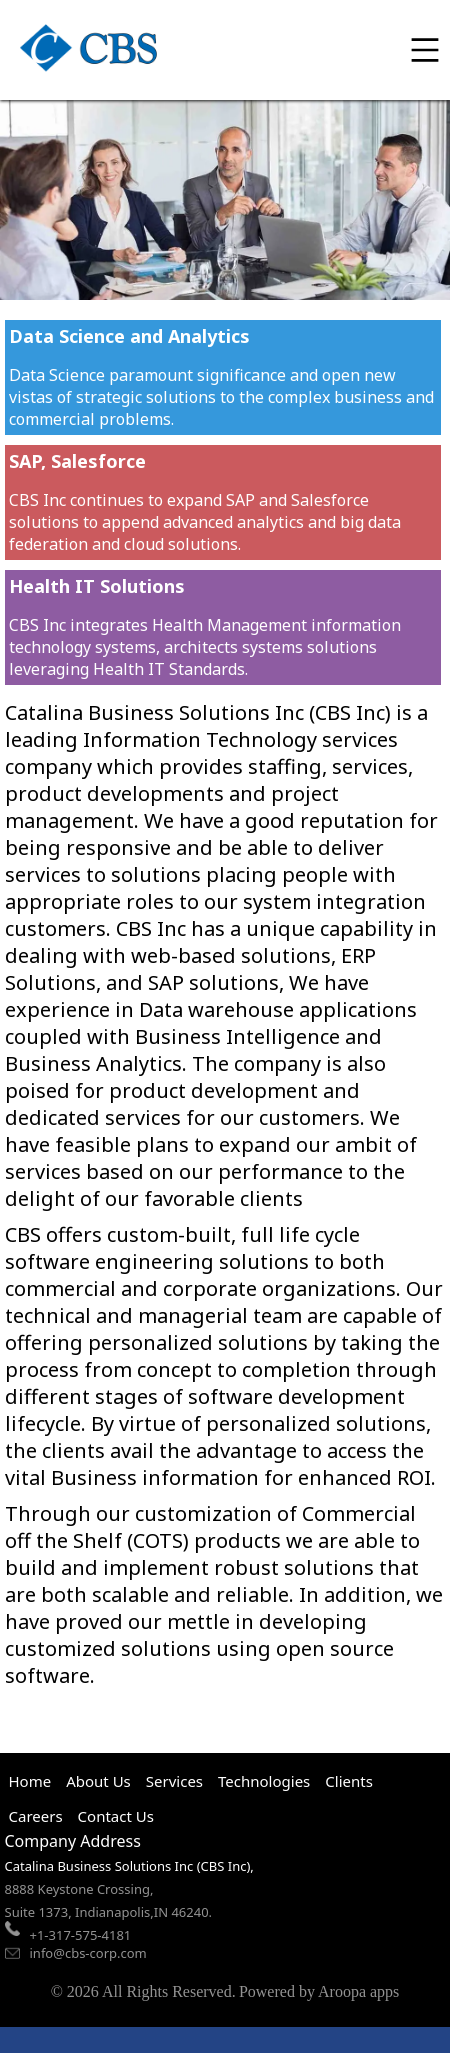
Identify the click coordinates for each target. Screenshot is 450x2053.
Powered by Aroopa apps (319, 1991)
